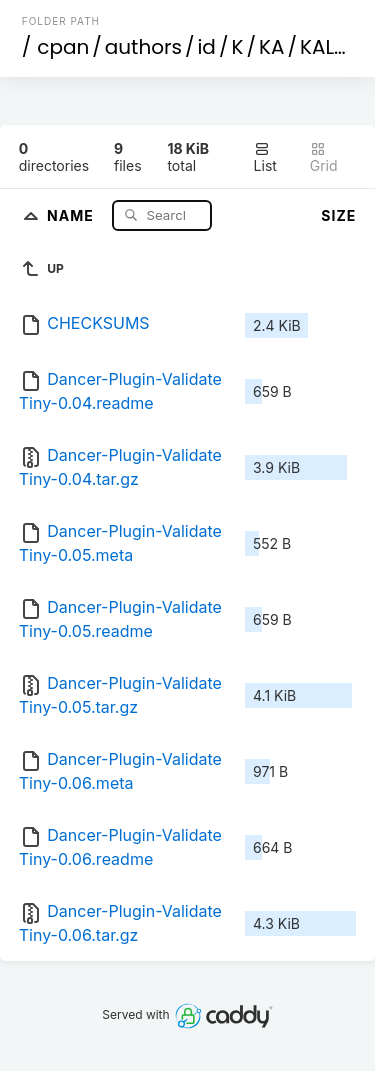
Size (338, 215)
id (206, 47)
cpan (63, 47)
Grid (324, 157)
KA (271, 47)
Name (72, 214)
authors (143, 47)
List (265, 157)
